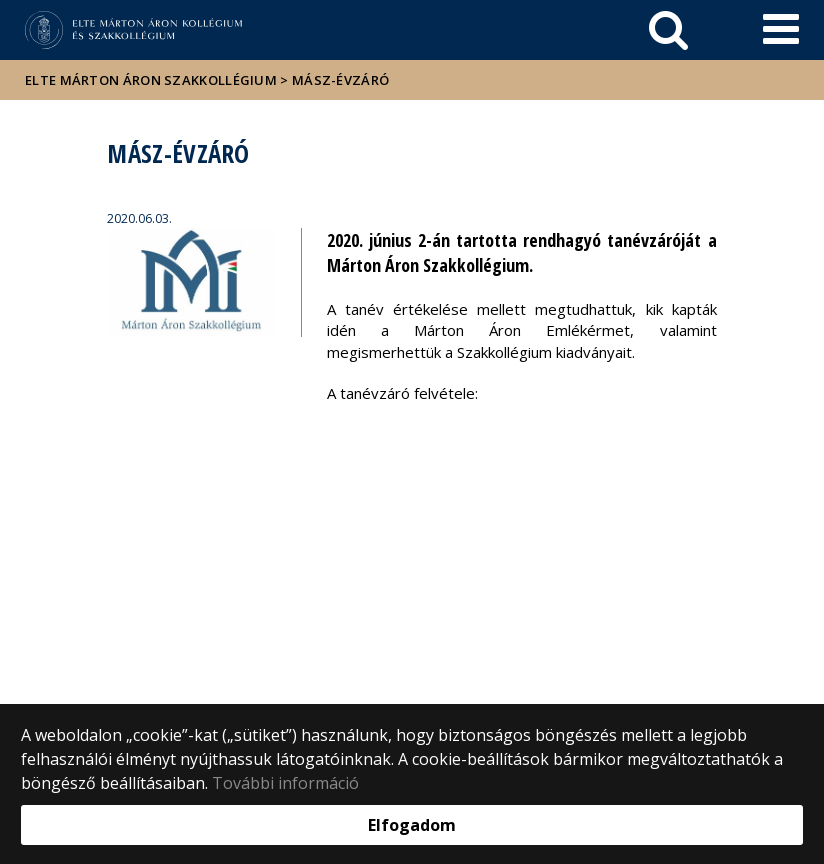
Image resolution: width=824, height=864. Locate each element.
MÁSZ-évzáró (340, 80)
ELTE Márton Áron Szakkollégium (151, 80)
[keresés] (668, 30)
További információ (285, 783)
